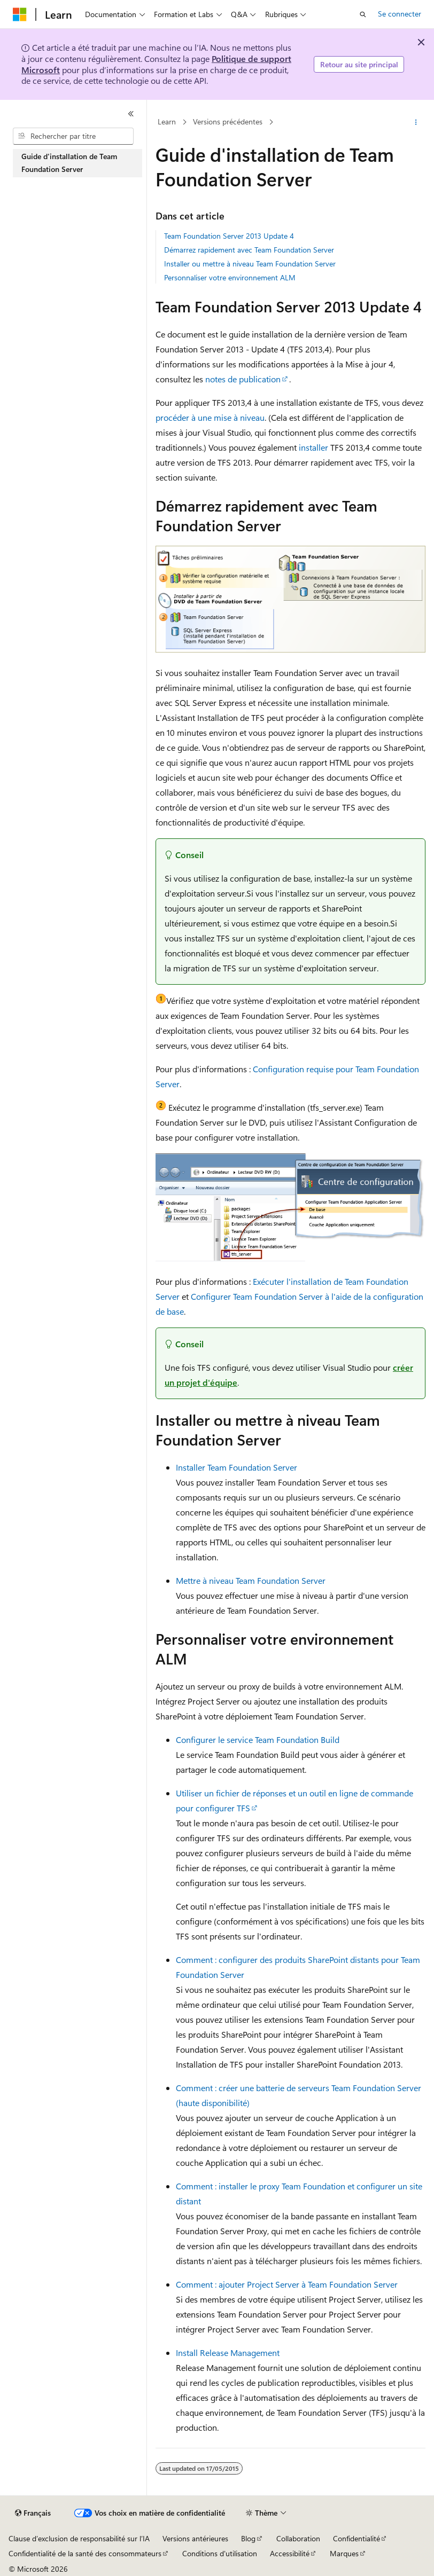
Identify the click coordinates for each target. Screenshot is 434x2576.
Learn (167, 121)
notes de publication (243, 378)
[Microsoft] (20, 14)
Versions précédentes (227, 121)
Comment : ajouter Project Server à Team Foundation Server (287, 2284)
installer (313, 447)
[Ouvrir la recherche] (363, 14)
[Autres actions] (416, 122)
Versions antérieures (195, 2538)
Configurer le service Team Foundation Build (257, 1739)
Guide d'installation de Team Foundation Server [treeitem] (69, 163)
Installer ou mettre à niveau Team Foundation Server (250, 263)
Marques (344, 2553)
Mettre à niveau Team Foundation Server (251, 1580)
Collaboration (298, 2538)
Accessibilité (289, 2553)
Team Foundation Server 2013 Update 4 (229, 236)
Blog (248, 2538)
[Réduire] (131, 113)
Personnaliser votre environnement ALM (230, 277)
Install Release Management (228, 2352)
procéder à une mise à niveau (210, 417)
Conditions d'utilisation (219, 2553)
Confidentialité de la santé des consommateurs (85, 2553)
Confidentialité (356, 2538)
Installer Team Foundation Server (236, 1467)
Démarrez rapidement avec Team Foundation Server (249, 250)
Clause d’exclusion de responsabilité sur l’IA (79, 2538)
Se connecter (399, 14)
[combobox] (73, 136)
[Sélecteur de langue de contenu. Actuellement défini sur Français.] (33, 2513)
